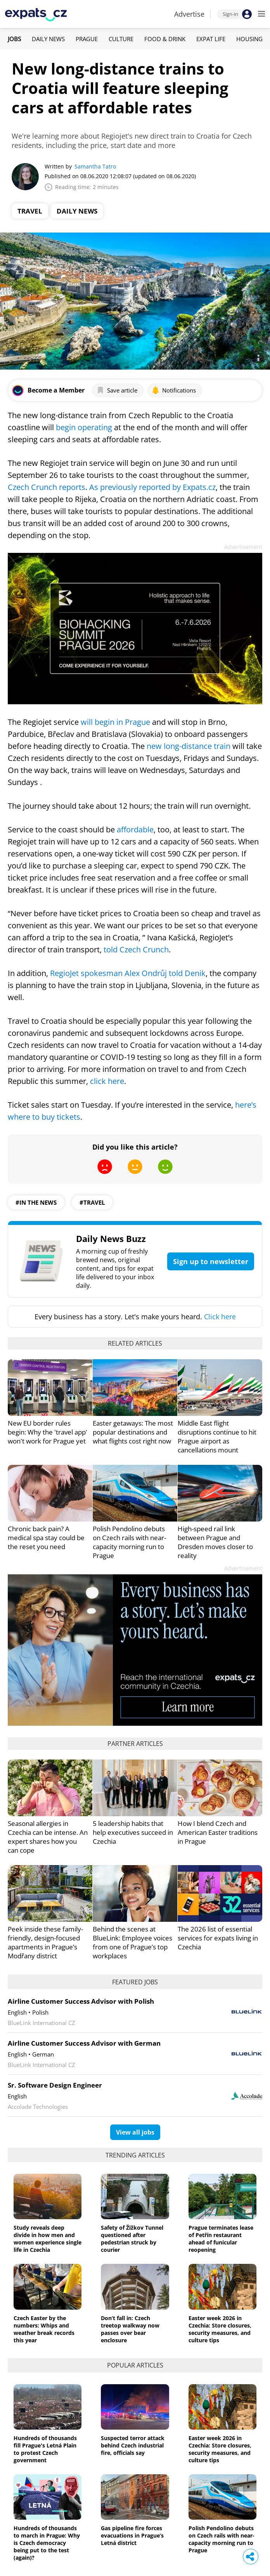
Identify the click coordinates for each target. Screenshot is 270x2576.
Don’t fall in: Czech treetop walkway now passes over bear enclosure (130, 2329)
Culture (121, 39)
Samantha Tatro (95, 166)
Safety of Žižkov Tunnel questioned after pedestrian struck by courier (132, 2238)
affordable (135, 829)
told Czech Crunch (135, 949)
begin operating (84, 427)
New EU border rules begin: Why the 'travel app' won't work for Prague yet (47, 1432)
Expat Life (210, 39)
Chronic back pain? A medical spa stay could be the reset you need (46, 1537)
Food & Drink (164, 39)
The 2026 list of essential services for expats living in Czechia (218, 1938)
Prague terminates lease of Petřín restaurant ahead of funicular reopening (221, 2238)
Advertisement (243, 547)
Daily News (48, 39)
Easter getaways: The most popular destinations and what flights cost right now (133, 1432)
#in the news (36, 1202)
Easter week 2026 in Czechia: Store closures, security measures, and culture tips (220, 2329)
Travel (29, 211)
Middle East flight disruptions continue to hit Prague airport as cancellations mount (217, 1436)
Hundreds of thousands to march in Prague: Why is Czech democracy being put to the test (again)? (47, 2542)
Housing (249, 39)
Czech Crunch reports (46, 487)
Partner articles (135, 1743)
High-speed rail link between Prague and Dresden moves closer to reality (215, 1542)
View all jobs (135, 2132)
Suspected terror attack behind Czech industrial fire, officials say (132, 2445)
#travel (92, 1202)
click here (107, 1081)
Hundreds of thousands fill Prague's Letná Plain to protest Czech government (45, 2449)
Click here (220, 1316)
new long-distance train (188, 746)
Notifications (174, 390)
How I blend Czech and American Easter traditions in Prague (218, 1832)
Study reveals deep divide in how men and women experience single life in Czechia (47, 2238)
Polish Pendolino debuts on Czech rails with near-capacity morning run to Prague (129, 1542)
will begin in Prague (115, 722)
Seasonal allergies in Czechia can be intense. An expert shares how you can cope (48, 1837)
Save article (117, 390)
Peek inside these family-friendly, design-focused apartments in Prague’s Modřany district (45, 1942)
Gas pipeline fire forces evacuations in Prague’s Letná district (132, 2535)
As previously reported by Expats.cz (152, 487)
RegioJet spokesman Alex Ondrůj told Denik (128, 973)
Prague (87, 39)
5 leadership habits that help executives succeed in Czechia (133, 1832)
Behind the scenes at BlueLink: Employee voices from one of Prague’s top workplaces (132, 1942)
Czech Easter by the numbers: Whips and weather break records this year (44, 2329)
